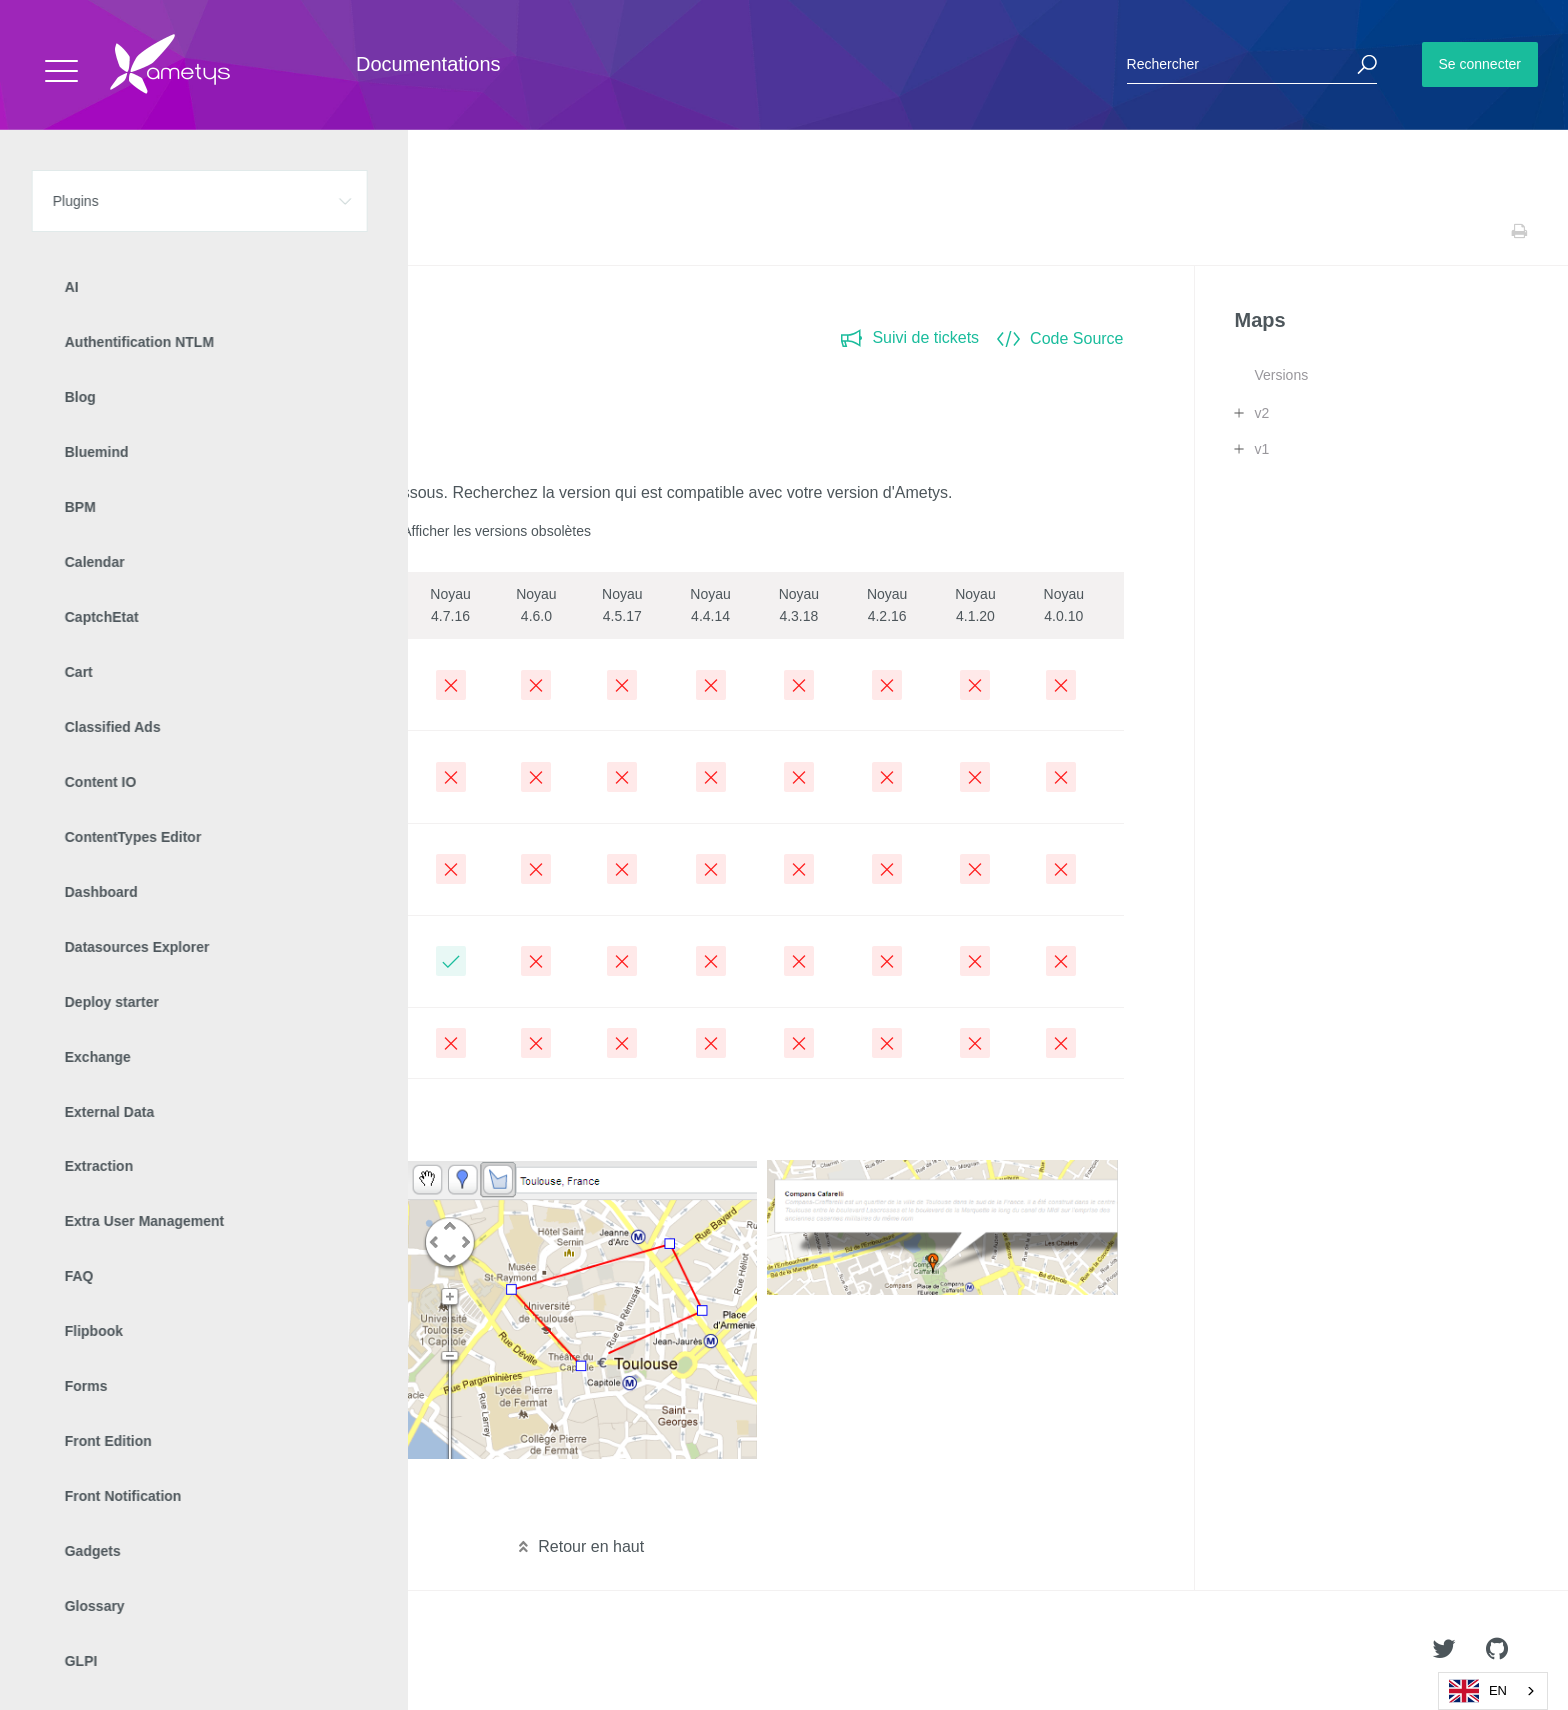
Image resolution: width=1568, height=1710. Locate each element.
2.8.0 (84, 856)
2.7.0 (84, 948)
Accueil (59, 231)
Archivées (101, 1042)
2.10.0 (88, 671)
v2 (1261, 413)
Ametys (132, 1651)
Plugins (117, 231)
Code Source (1060, 338)
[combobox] (1493, 1691)
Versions (1281, 375)
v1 (1261, 449)
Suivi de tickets (910, 338)
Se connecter (1480, 64)
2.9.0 (84, 763)
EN (1478, 1691)
